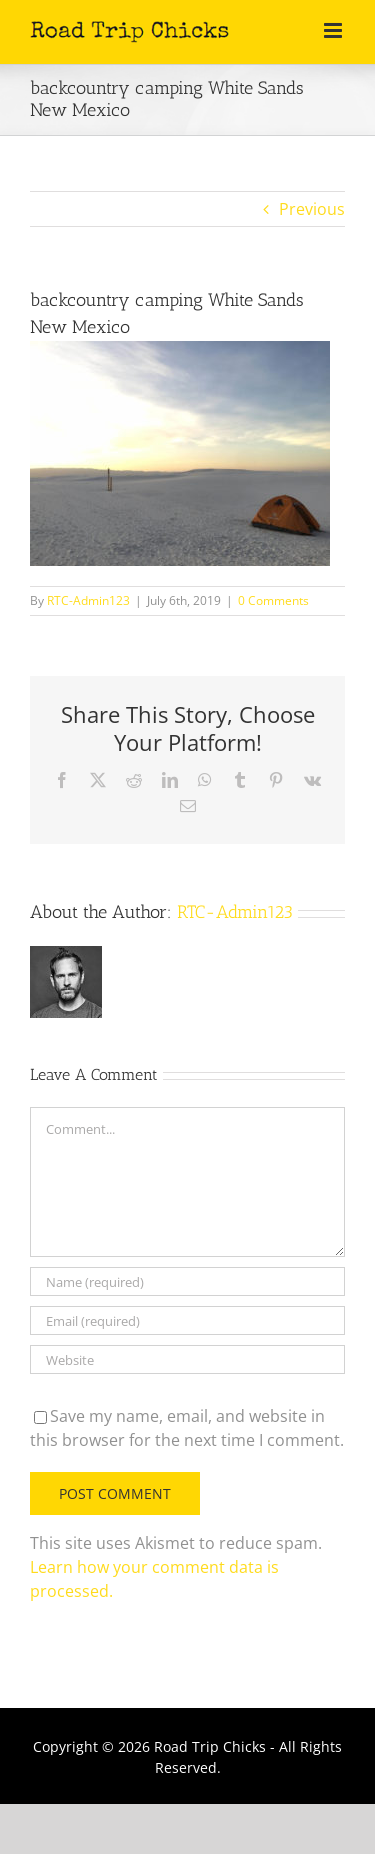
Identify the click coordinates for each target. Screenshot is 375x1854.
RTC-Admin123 (88, 600)
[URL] (187, 1359)
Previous (312, 209)
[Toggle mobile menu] (334, 30)
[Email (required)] (187, 1320)
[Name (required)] (187, 1281)
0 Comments (273, 600)
